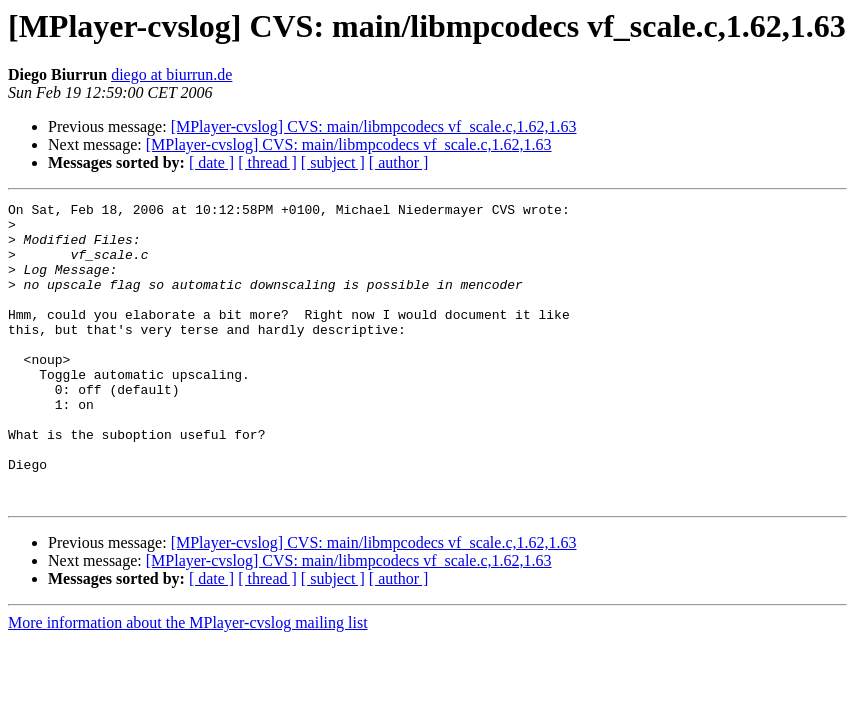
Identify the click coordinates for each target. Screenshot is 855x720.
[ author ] (399, 162)
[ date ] (211, 162)
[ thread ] (267, 162)
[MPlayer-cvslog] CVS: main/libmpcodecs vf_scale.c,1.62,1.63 (374, 126)
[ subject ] (333, 162)
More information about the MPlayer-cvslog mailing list (188, 682)
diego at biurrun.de (171, 74)
